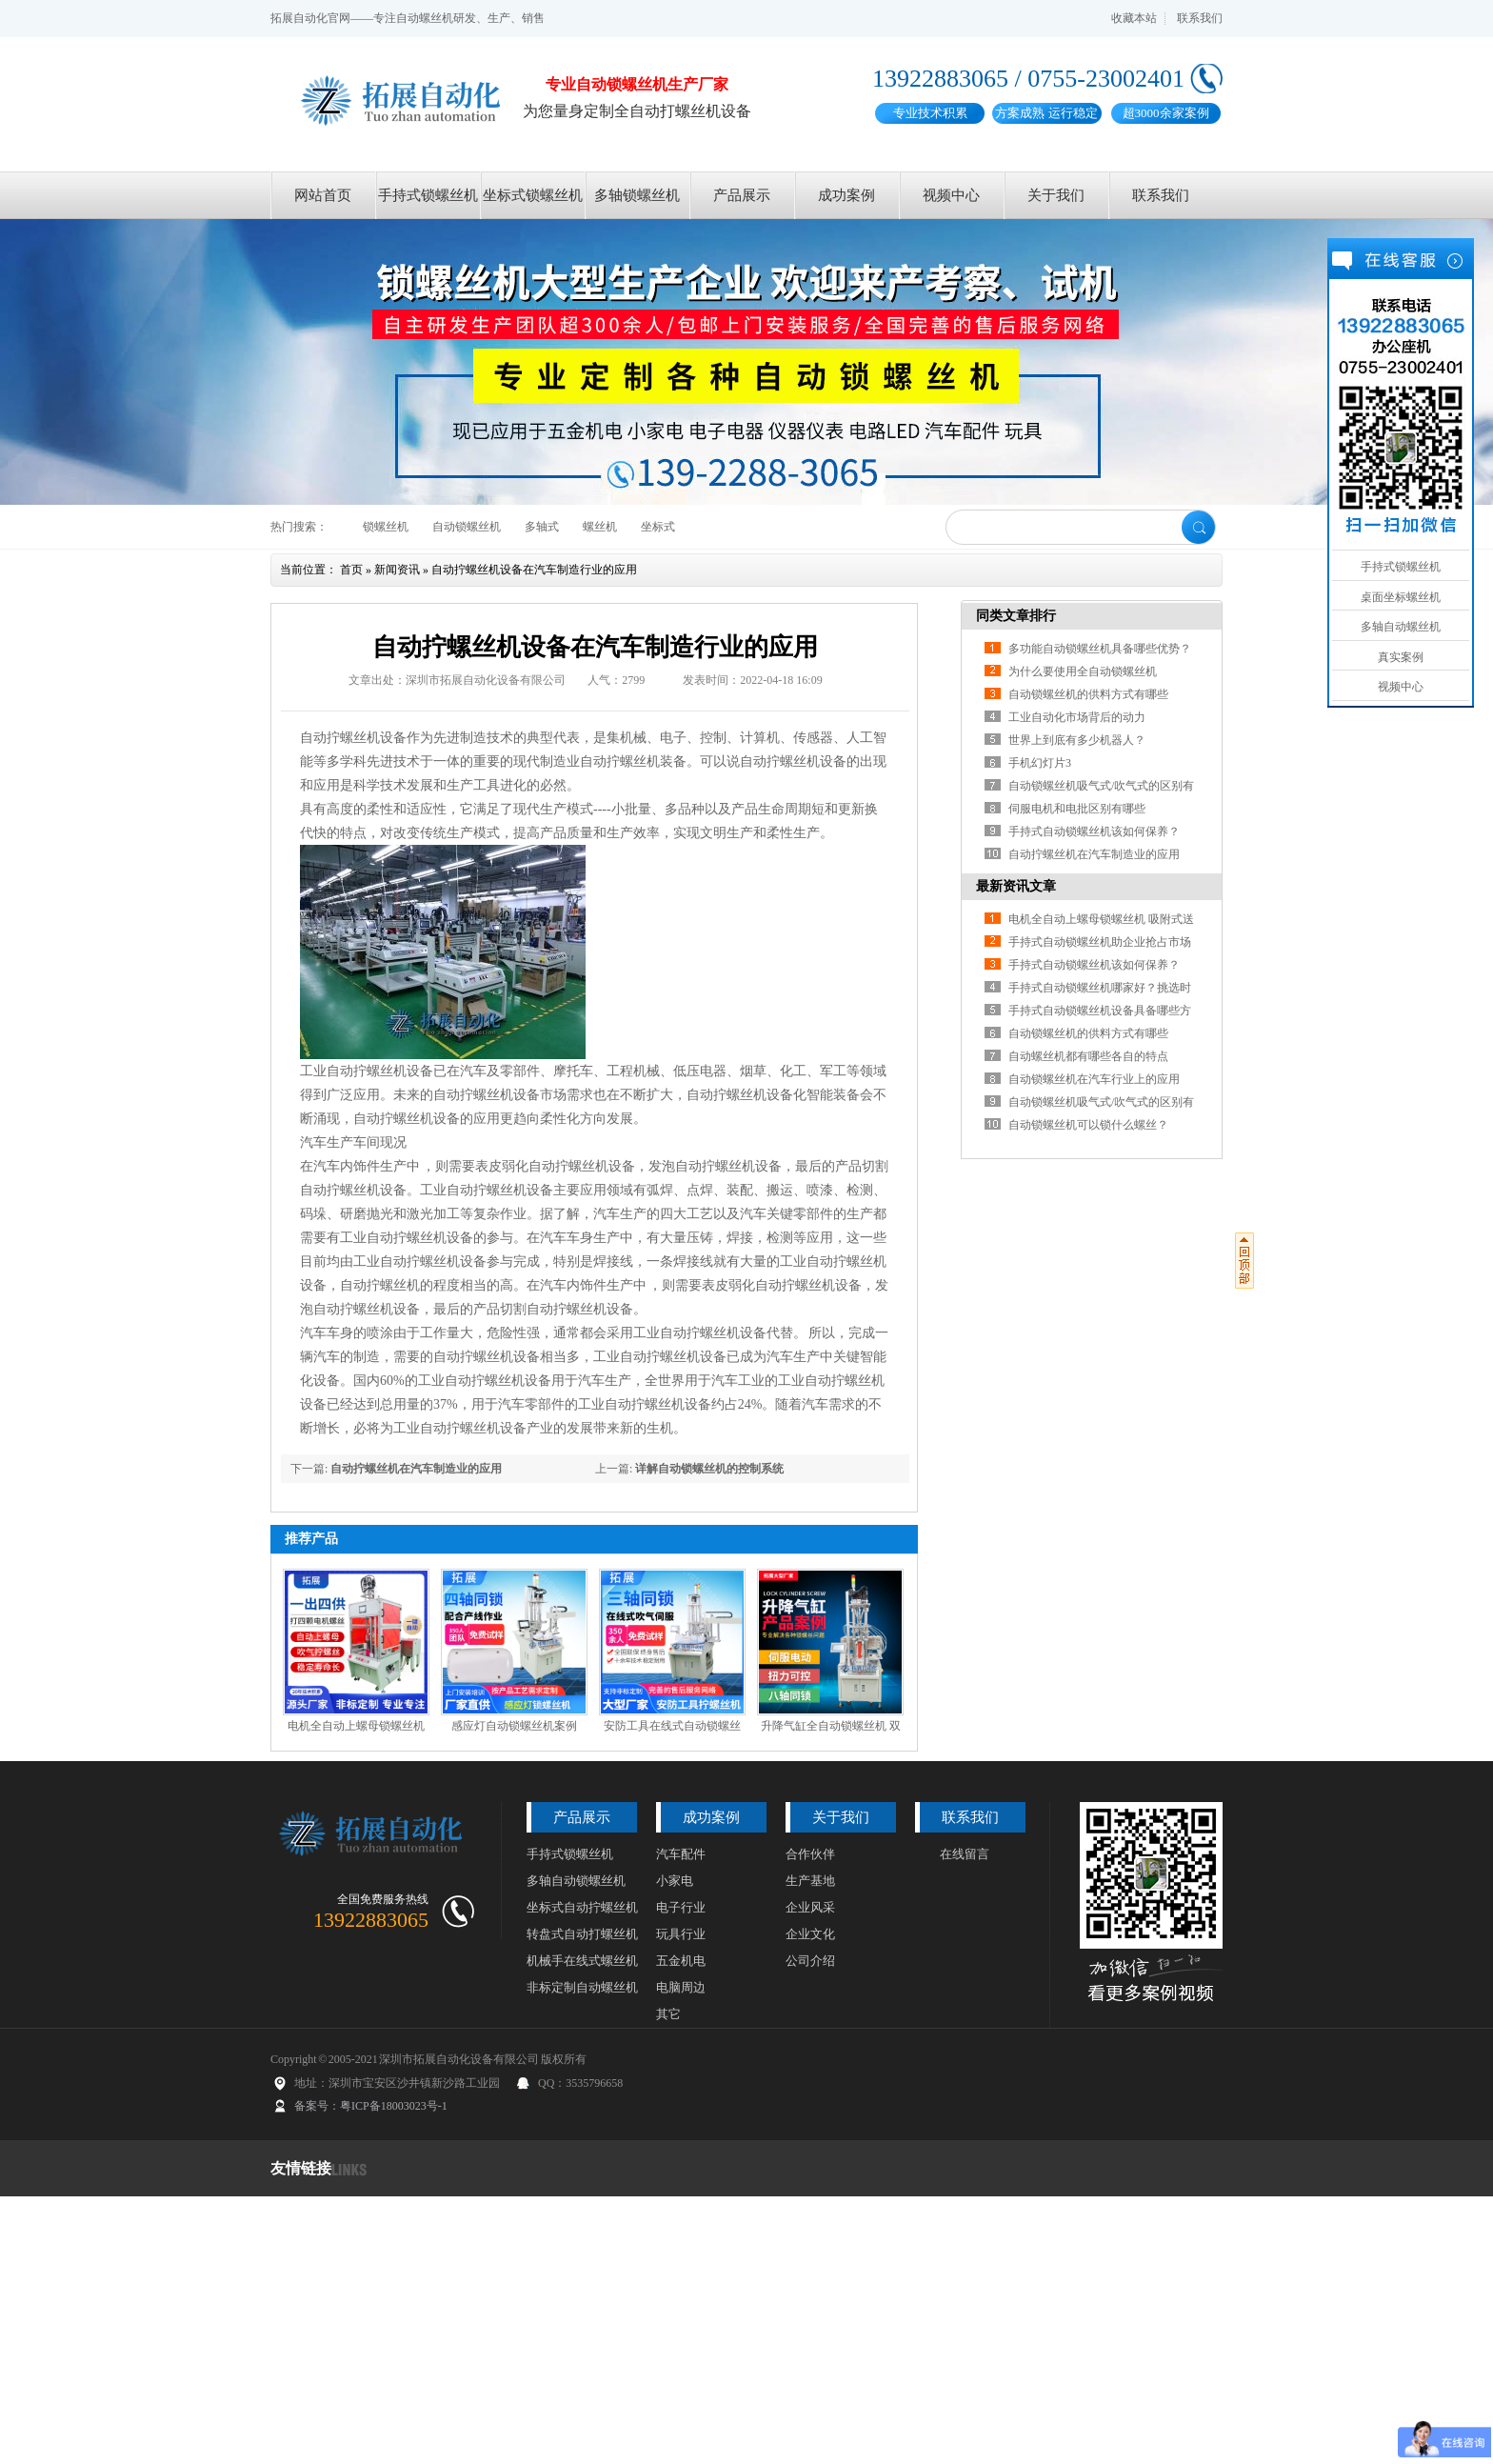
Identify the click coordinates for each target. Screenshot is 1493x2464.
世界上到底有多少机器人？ (1076, 740)
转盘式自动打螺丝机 (582, 1934)
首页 (351, 569)
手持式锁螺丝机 (428, 195)
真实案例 (1400, 657)
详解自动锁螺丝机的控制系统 (709, 1468)
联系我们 (1200, 18)
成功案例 (846, 195)
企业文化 (810, 1934)
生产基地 (810, 1880)
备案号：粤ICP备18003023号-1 (371, 2106)
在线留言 (964, 1854)
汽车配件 (681, 1854)
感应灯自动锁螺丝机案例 (514, 1726)
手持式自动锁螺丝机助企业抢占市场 (1099, 942)
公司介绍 (810, 1960)
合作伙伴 (810, 1854)
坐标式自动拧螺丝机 (582, 1907)
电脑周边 (681, 1987)
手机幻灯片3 (1039, 763)
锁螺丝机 (385, 526)
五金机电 (681, 1960)
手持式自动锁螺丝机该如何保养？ (1094, 831)
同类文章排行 (1016, 616)
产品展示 (741, 195)
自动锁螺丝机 (466, 526)
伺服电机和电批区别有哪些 (1076, 808)
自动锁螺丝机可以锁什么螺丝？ (1088, 1125)
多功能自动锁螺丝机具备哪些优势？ (1099, 648)
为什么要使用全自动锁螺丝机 (1082, 671)
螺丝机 (600, 526)
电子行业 (681, 1907)
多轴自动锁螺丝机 (576, 1880)
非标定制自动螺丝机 (582, 1987)
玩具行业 (681, 1934)
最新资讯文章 (1016, 886)
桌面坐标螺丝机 (1401, 597)
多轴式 (542, 526)
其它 (668, 2014)
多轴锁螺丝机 (637, 195)
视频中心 (951, 195)
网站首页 (322, 195)
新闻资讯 (397, 569)
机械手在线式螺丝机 (582, 1960)
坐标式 (658, 526)
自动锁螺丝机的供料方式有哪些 (1088, 694)
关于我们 (1056, 195)
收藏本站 (1134, 18)
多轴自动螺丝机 (1401, 626)
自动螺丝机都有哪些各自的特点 (1088, 1056)
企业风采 (810, 1907)
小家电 (674, 1880)
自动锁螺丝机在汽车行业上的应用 (1094, 1079)
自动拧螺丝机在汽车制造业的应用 (416, 1468)
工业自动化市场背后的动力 (1076, 717)
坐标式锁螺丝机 (533, 195)
